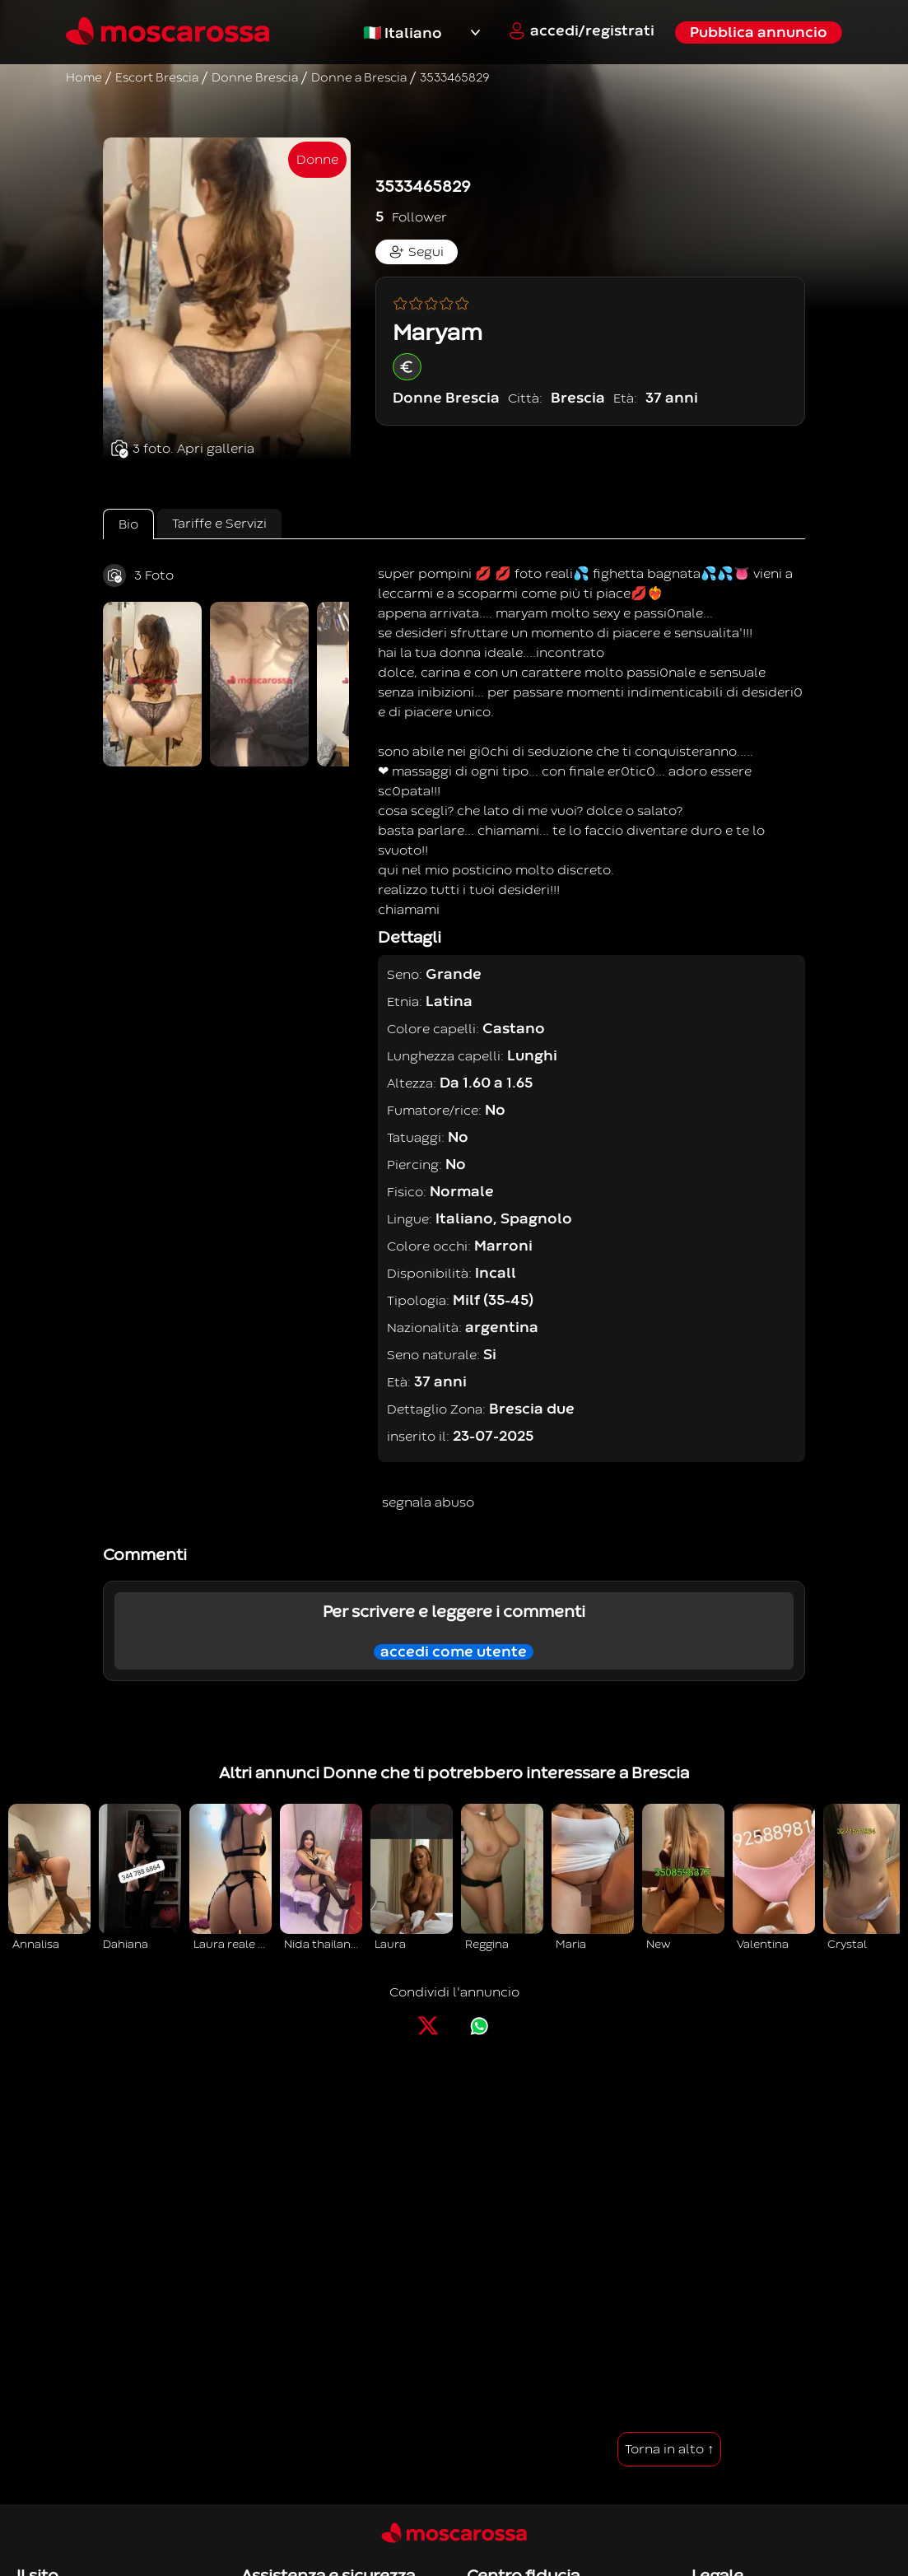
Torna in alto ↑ (669, 2449)
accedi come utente (453, 1652)
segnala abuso (428, 1502)
